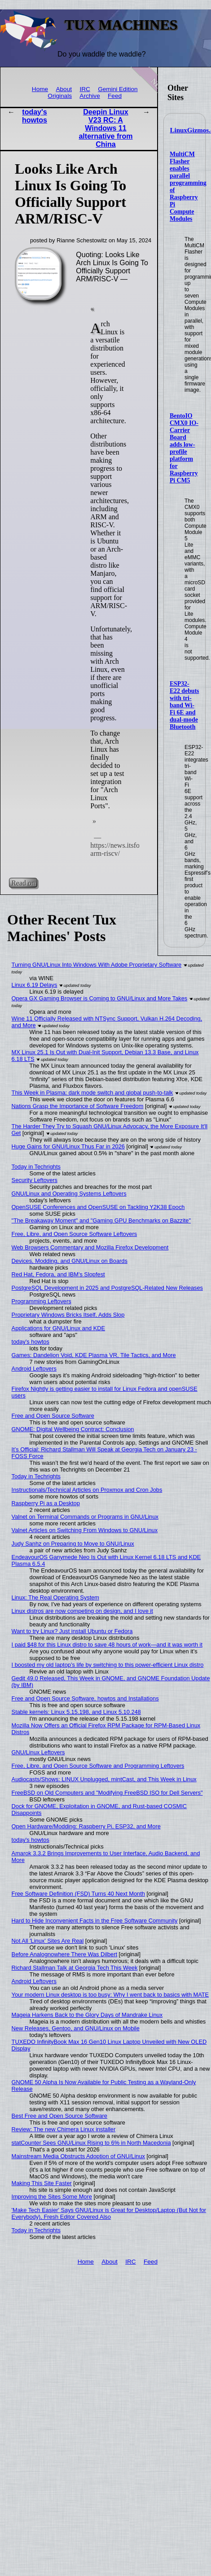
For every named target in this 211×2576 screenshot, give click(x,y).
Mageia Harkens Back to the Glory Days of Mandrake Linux (87, 2014)
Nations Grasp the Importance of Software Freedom (78, 1106)
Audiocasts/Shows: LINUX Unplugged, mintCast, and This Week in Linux (104, 1779)
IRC (84, 89)
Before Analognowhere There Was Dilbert (64, 1954)
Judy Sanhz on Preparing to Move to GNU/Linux (73, 1543)
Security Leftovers (34, 1180)
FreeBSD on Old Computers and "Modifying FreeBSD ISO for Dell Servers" (107, 1792)
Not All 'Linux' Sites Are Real (48, 1940)
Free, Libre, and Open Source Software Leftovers (74, 1234)
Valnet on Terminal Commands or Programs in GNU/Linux (85, 1516)
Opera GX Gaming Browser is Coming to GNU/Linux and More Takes (100, 998)
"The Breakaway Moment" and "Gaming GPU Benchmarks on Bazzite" (101, 1220)
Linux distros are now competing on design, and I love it (82, 1611)
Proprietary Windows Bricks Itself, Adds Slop (68, 1314)
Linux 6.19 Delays (34, 984)
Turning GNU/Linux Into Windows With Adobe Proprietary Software (97, 964)
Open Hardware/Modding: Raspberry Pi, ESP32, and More (86, 1826)
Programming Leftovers (41, 1301)
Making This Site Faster (42, 2183)
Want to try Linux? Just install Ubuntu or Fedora (72, 1631)
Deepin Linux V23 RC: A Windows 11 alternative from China (105, 128)
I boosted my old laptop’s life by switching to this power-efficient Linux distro (108, 1664)
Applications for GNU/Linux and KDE (58, 1328)
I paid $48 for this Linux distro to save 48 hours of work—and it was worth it (107, 1644)
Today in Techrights (36, 1166)
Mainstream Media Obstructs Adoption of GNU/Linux (78, 2156)
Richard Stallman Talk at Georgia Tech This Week (75, 1967)
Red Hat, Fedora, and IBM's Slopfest (58, 1274)
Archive (89, 95)
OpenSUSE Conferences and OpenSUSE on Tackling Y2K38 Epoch (98, 1207)
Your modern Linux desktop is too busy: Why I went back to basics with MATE (110, 1994)
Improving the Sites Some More (52, 2196)
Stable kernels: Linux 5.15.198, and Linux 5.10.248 (76, 1712)
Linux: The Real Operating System (55, 1597)
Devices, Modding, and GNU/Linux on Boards (69, 1260)
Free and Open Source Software (53, 1415)
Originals (60, 95)
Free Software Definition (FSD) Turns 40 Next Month (78, 1893)
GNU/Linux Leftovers (38, 1752)
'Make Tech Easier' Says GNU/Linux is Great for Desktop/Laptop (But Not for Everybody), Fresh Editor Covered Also (109, 2213)
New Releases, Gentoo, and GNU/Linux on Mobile (76, 2028)
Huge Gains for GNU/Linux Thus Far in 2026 (68, 1146)
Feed (115, 95)
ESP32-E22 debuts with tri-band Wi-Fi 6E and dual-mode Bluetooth (184, 705)
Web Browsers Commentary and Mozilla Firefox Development (90, 1247)
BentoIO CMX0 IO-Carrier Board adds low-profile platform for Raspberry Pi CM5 (184, 448)
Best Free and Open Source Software (59, 2115)
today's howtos (34, 116)
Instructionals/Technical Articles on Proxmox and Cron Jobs (87, 1489)
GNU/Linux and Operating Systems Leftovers (69, 1193)
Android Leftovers (34, 1368)
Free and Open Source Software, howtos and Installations (85, 1698)
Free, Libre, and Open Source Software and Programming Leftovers (98, 1765)
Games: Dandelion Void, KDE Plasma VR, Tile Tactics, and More (94, 1355)
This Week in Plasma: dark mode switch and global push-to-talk (92, 1092)
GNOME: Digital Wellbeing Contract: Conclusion (73, 1429)
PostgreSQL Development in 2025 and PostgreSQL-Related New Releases (107, 1287)
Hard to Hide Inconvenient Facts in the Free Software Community (95, 1920)
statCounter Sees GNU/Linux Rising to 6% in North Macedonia (91, 2142)
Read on (23, 883)
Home (40, 89)
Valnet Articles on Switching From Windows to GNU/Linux (85, 1530)
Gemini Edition (117, 89)
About (64, 89)
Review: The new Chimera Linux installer (64, 2129)
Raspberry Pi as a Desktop (46, 1503)
